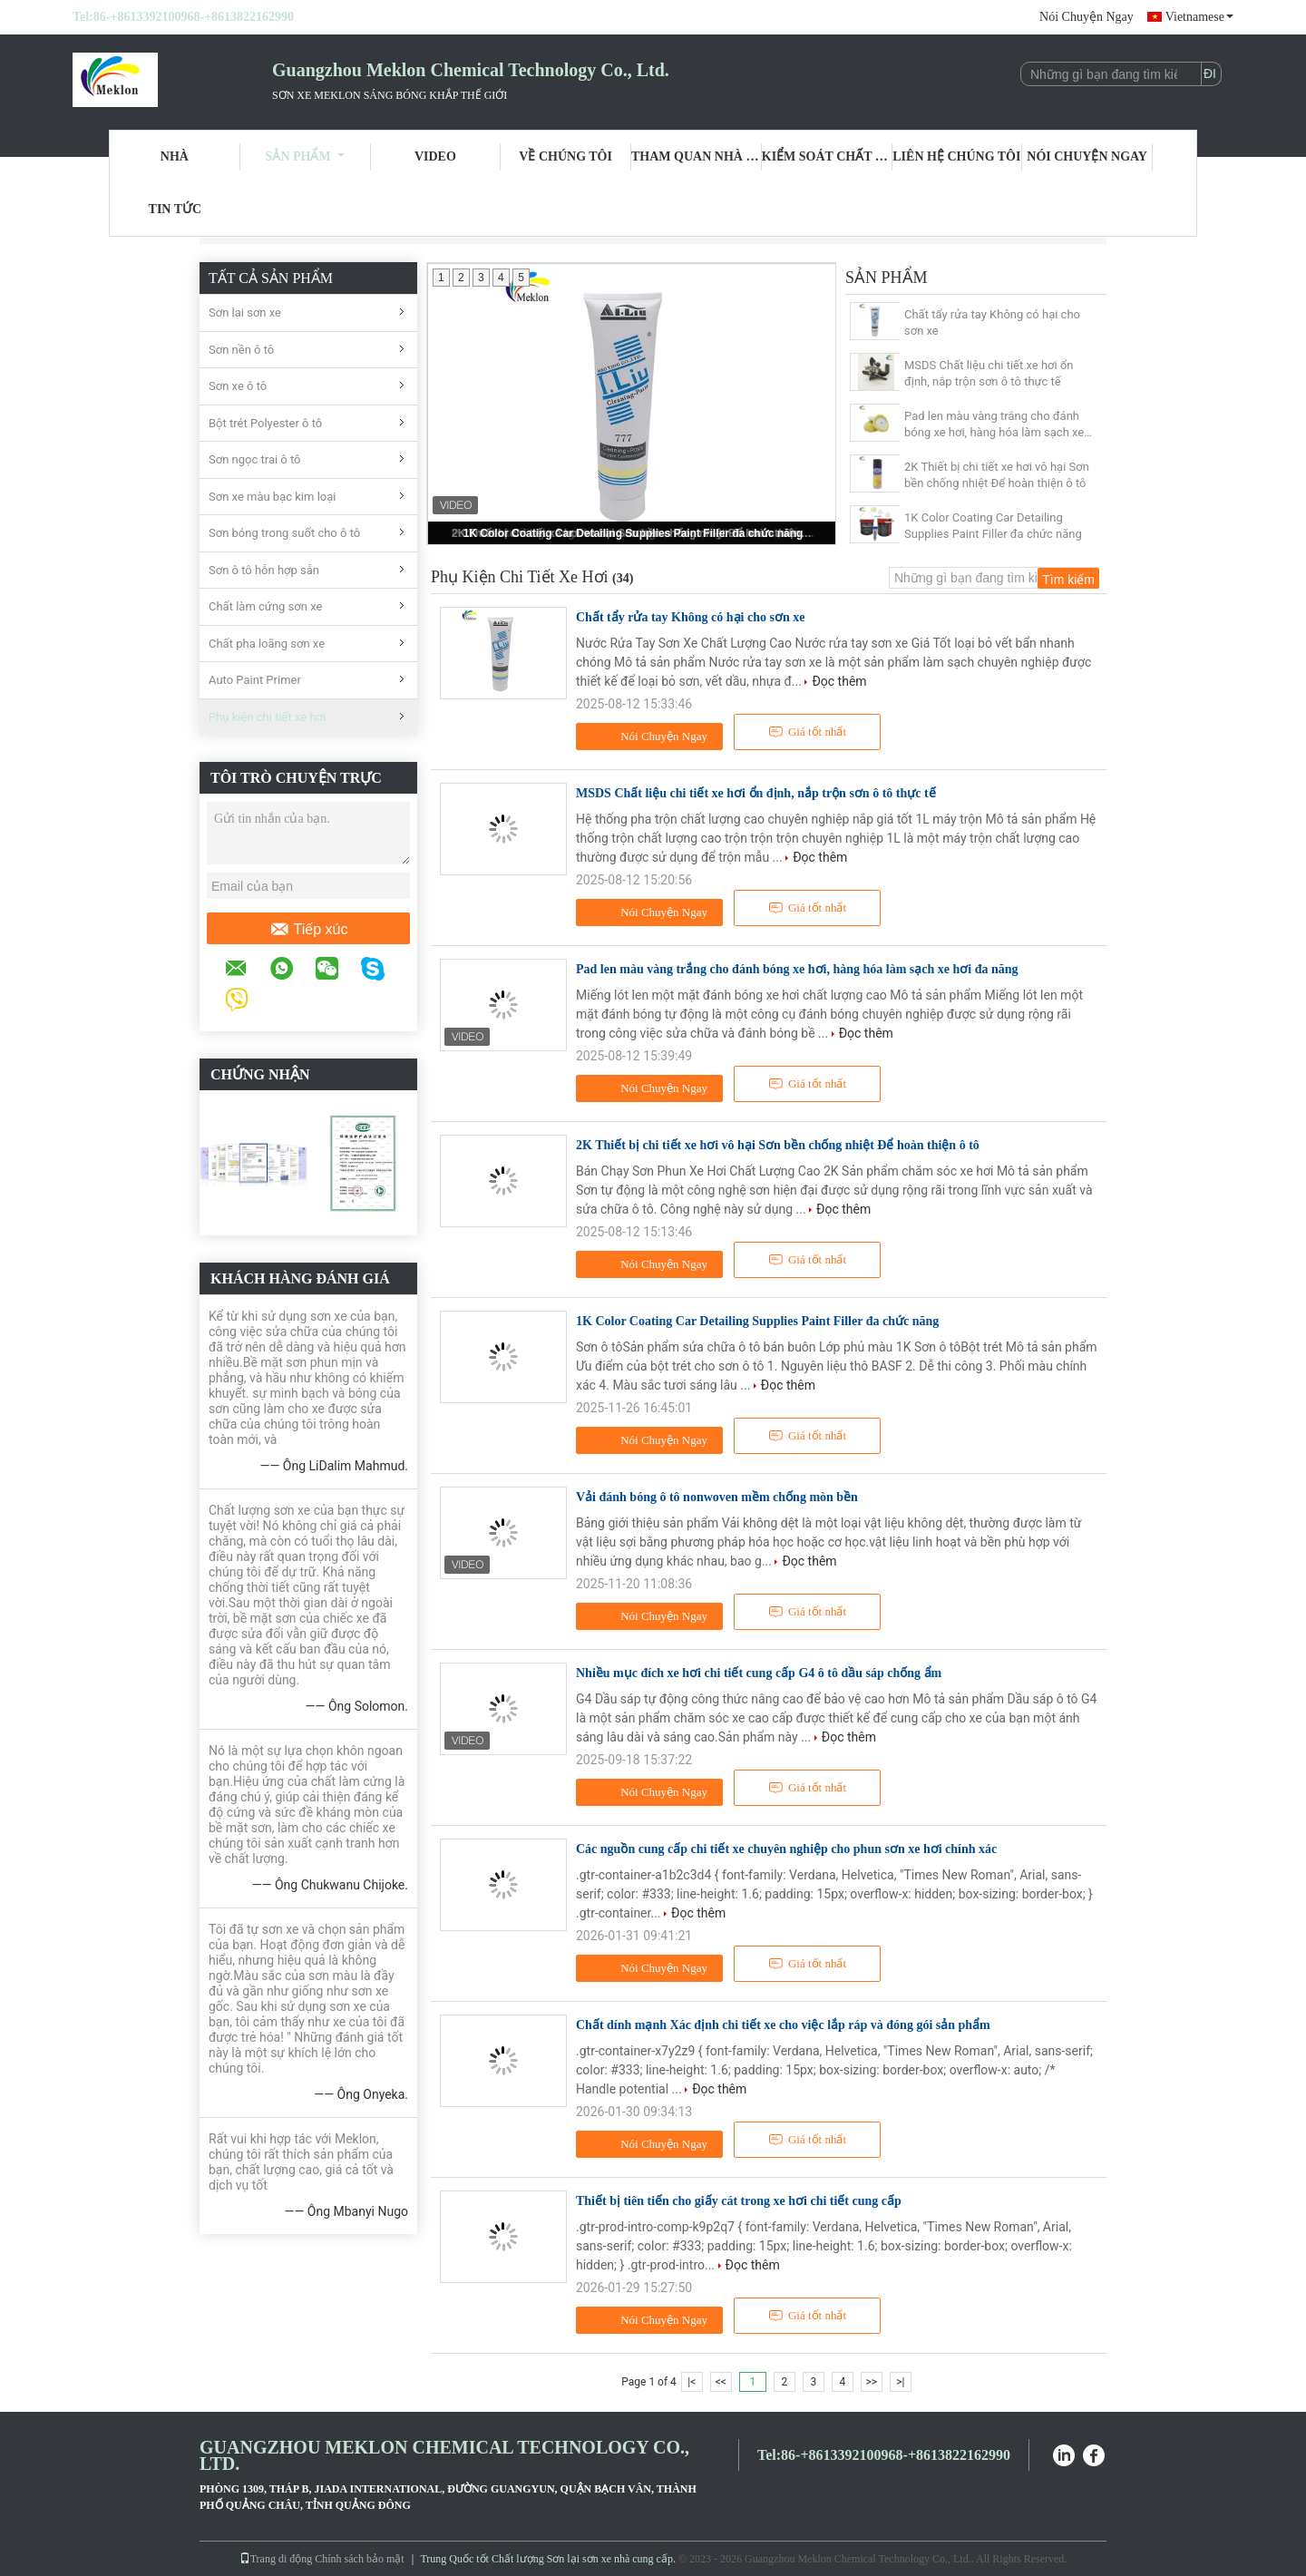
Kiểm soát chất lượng (827, 156)
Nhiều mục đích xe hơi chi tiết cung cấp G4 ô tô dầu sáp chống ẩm (758, 1673)
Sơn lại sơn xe (245, 312)
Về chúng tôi (565, 156)
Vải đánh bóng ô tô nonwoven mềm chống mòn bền (717, 1497)
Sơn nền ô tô (241, 349)
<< (721, 2382)
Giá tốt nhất (807, 732)
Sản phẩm (305, 156)
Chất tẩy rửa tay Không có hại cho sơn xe (992, 322)
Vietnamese (1199, 17)
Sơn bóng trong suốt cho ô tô (284, 533)
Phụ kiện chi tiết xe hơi (267, 717)
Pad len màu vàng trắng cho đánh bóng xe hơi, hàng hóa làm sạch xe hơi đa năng (994, 425)
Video (435, 156)
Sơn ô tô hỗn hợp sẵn (264, 570)
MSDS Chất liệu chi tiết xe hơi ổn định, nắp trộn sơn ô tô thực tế (988, 373)
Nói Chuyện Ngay (1086, 17)
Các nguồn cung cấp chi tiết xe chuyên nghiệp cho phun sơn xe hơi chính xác (786, 1849)
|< (691, 2382)
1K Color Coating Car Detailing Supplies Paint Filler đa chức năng (633, 533)
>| (900, 2382)
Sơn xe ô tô (238, 386)
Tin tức (175, 209)
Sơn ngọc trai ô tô (255, 459)
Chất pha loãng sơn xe (267, 643)
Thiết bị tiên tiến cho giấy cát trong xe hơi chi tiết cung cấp (739, 2201)
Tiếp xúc (308, 930)
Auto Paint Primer (255, 680)
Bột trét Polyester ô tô (265, 423)
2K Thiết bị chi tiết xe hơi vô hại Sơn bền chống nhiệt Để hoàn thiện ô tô (996, 475)
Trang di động (276, 2558)
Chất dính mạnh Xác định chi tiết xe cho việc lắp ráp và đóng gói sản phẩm (783, 2025)
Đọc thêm (839, 681)
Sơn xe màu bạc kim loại (272, 496)
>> (871, 2382)
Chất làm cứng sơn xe (265, 606)
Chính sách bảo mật (359, 2558)
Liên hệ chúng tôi (956, 156)
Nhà (175, 156)
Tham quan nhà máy (696, 156)
